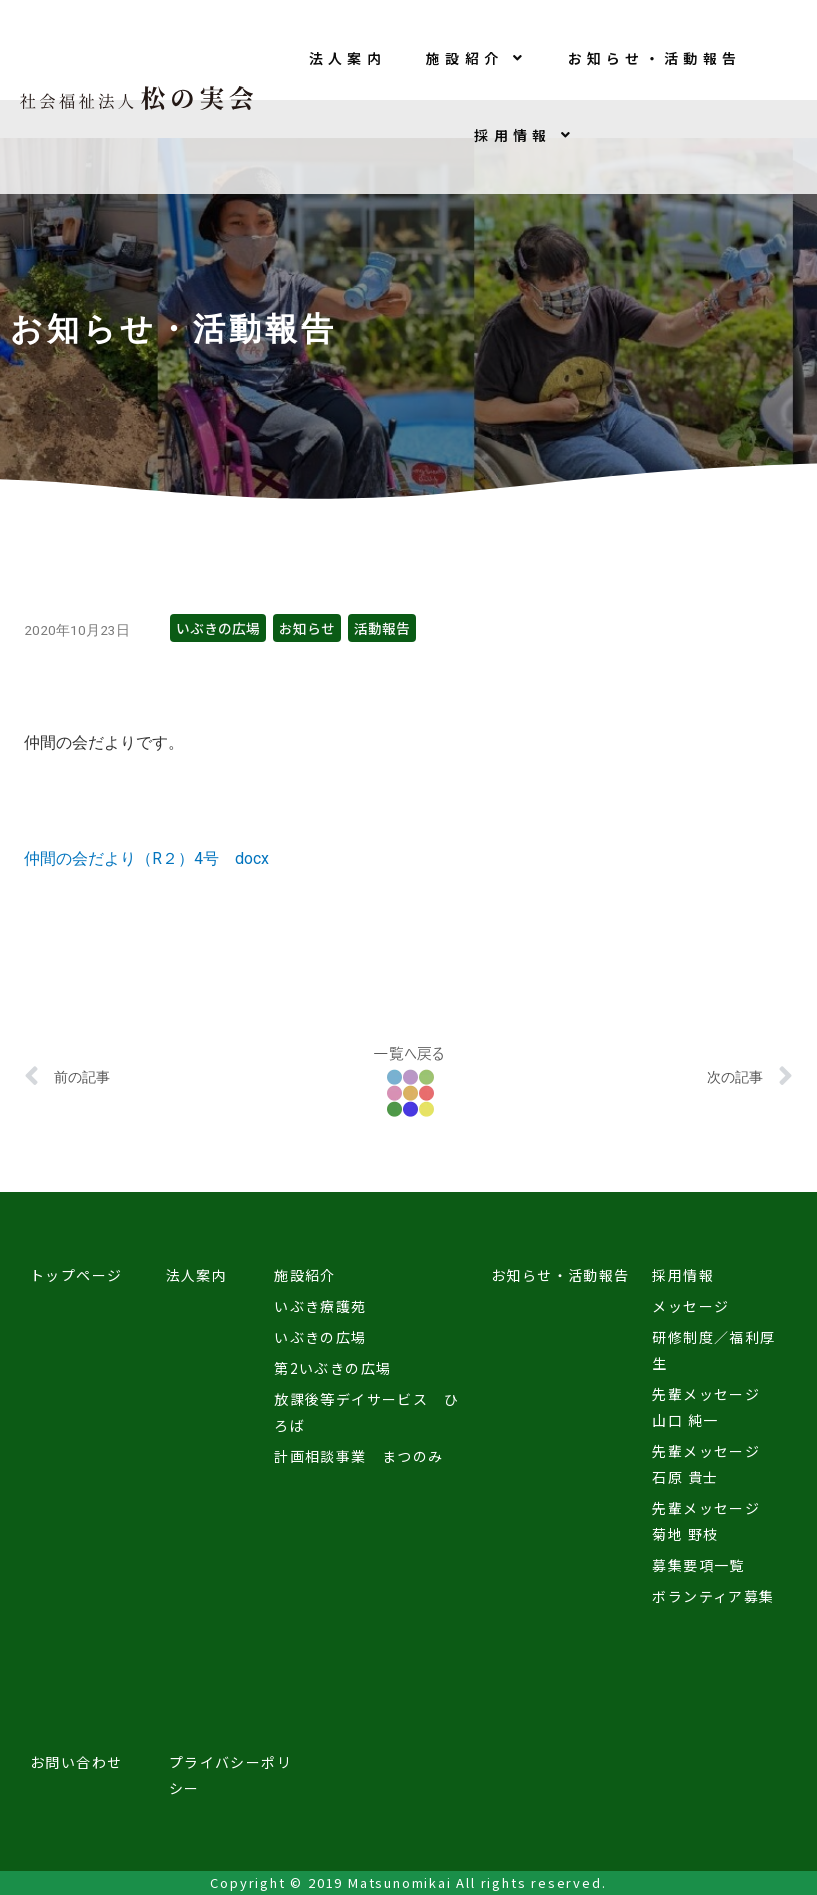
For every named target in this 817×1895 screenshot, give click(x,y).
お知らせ (307, 628)
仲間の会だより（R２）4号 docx (146, 858)
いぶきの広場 (218, 628)
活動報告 (382, 628)
